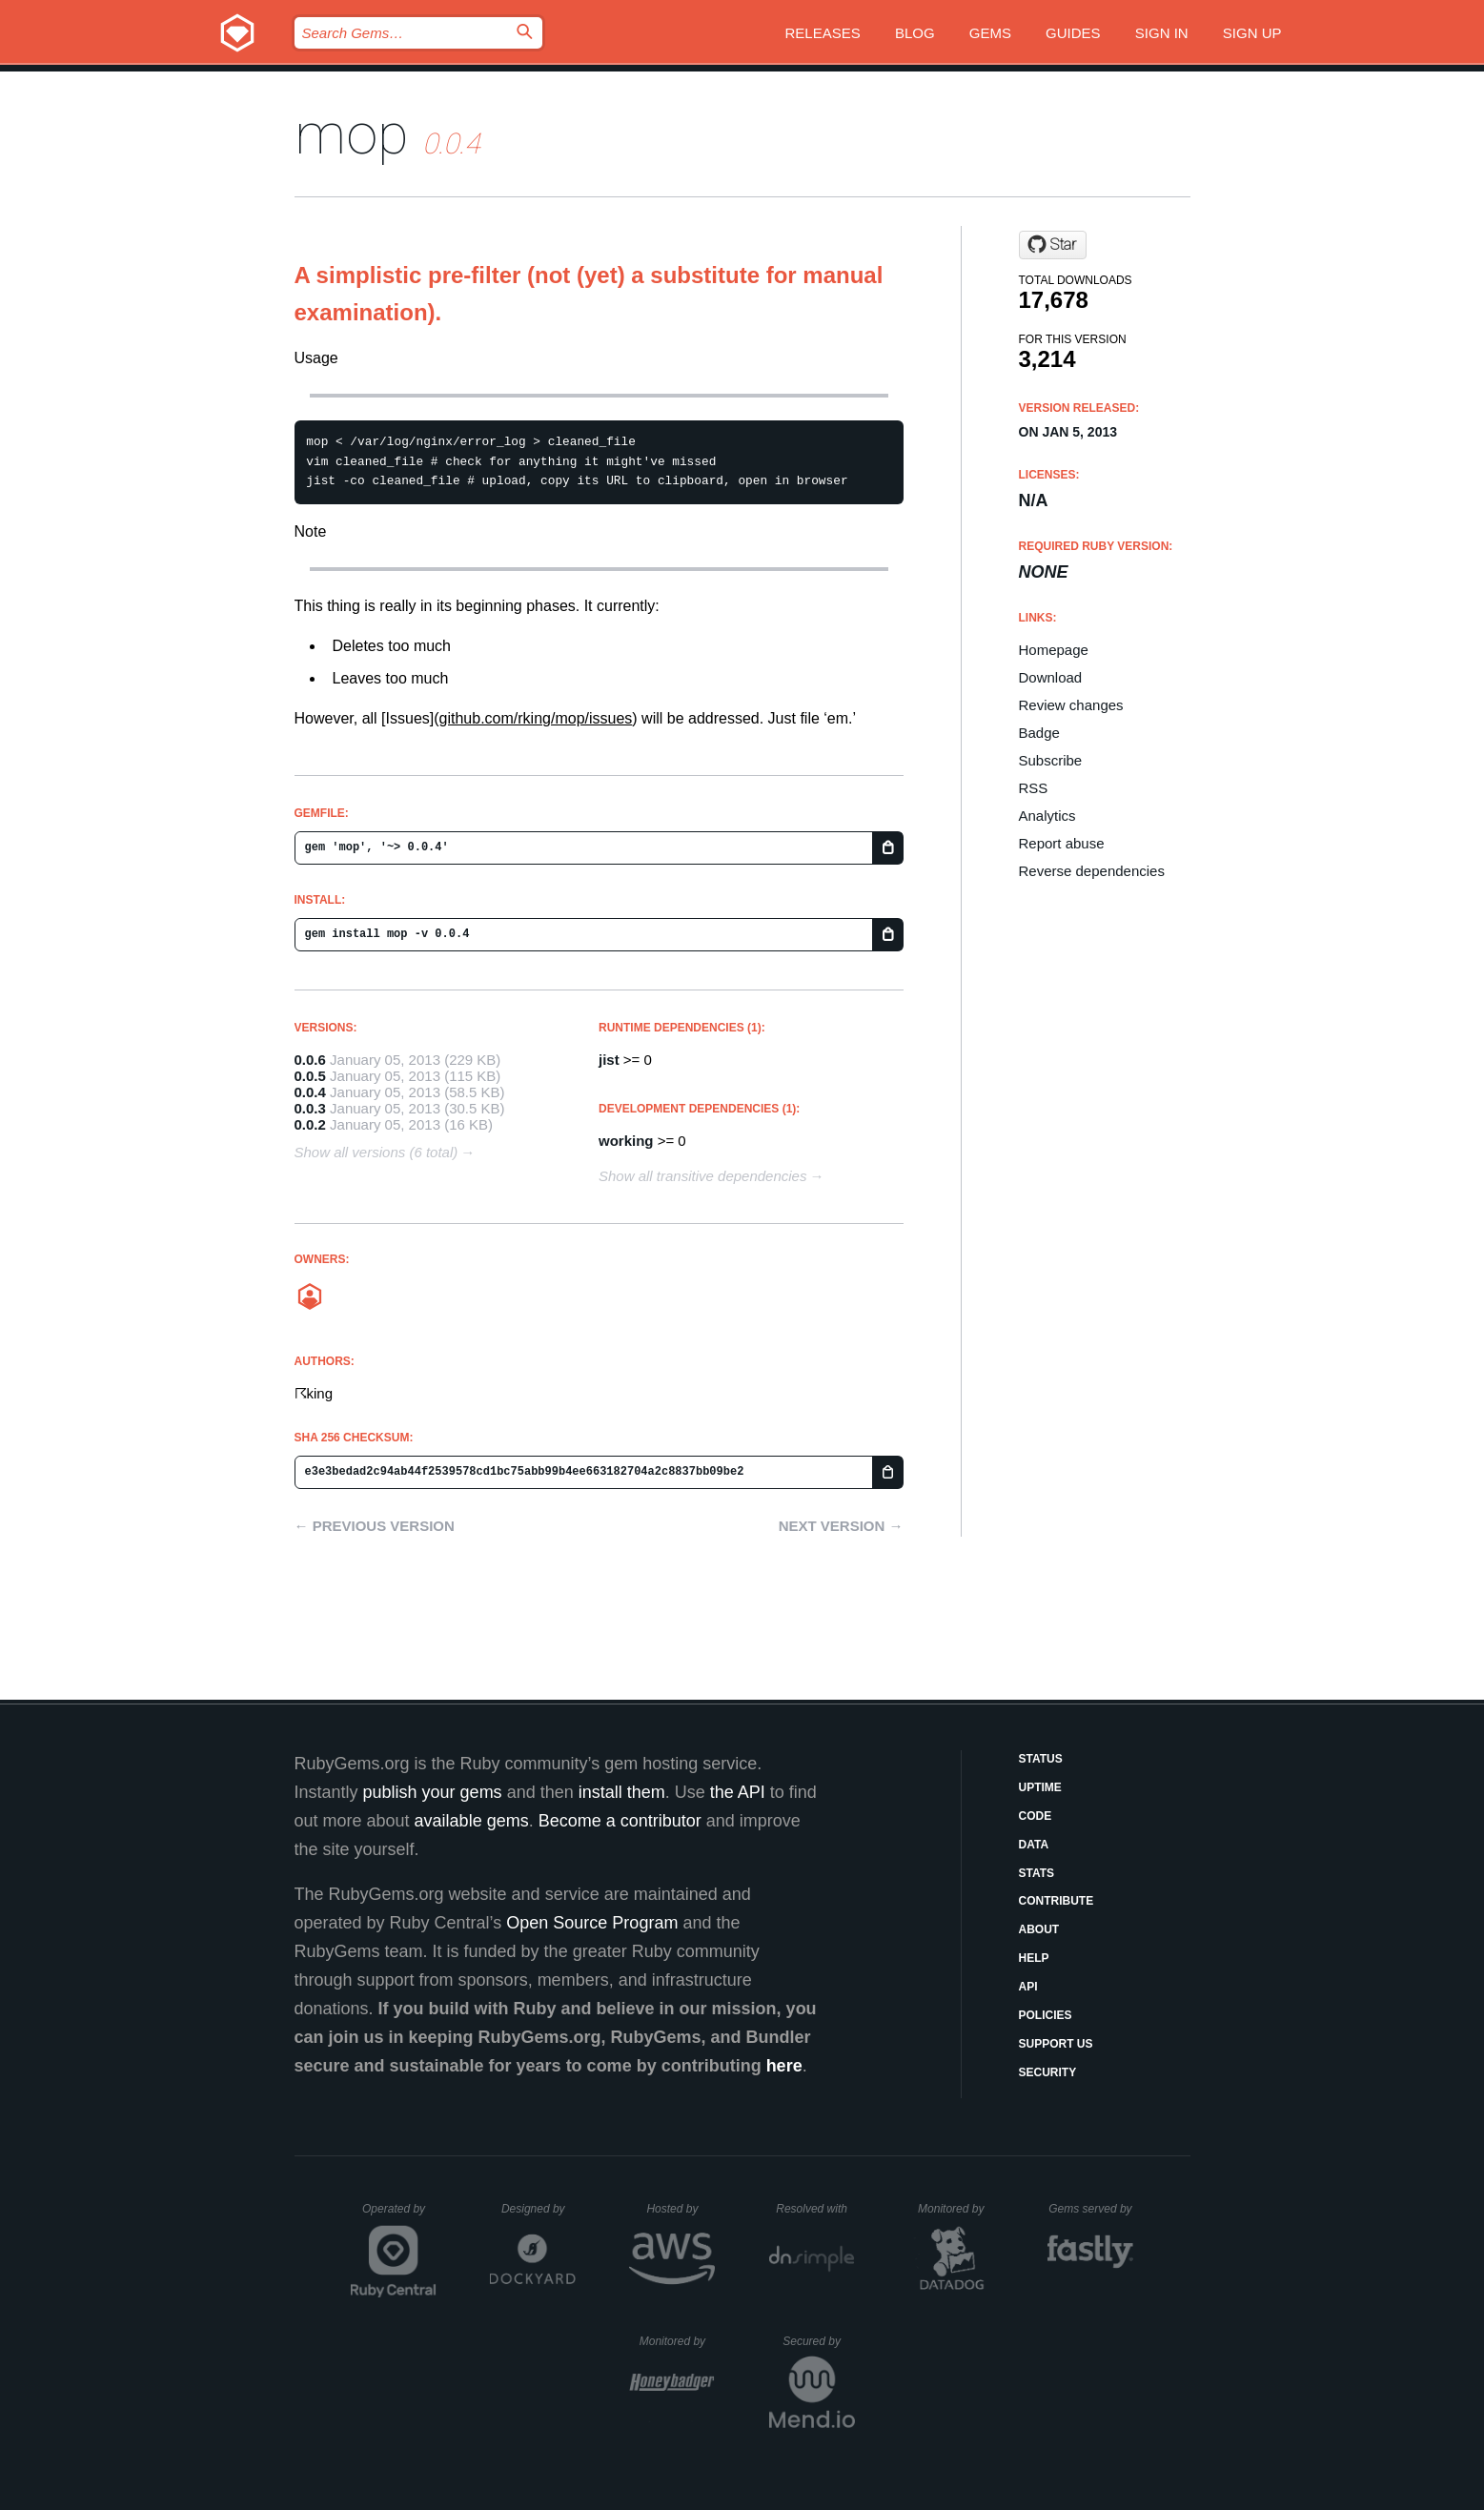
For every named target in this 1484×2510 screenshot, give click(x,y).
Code (1035, 1816)
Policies (1045, 2015)
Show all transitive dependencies (702, 1176)
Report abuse (1062, 843)
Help (1034, 1958)
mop (352, 134)
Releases (823, 33)
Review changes (1071, 705)
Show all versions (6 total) (376, 1152)
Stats (1037, 1873)
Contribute (1056, 1901)
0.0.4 (310, 1092)
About (1039, 1929)
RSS (1033, 788)
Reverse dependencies (1092, 871)
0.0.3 (310, 1108)
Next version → (841, 1526)
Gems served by (1090, 2208)
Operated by (399, 2215)
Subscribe (1051, 760)
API (1028, 1986)
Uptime (1040, 1787)
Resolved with (815, 2208)
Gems (990, 33)
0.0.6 (310, 1059)
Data (1034, 1844)
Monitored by (956, 2208)
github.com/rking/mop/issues (536, 718)
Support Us (1056, 2044)
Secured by (818, 2341)
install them (622, 1792)
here (784, 2065)
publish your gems (432, 1792)
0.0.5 (310, 1076)
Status (1041, 1758)
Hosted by (680, 2208)
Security (1048, 2072)
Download (1051, 677)
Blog (915, 33)
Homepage (1053, 650)
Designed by (538, 2208)
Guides (1073, 33)
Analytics (1047, 815)
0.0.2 (310, 1124)
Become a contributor (620, 1820)
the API (737, 1792)
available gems (472, 1820)
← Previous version (375, 1526)
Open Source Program (592, 1922)
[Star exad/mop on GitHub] (1053, 245)
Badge (1039, 732)
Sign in (1162, 33)
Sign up (1252, 33)
